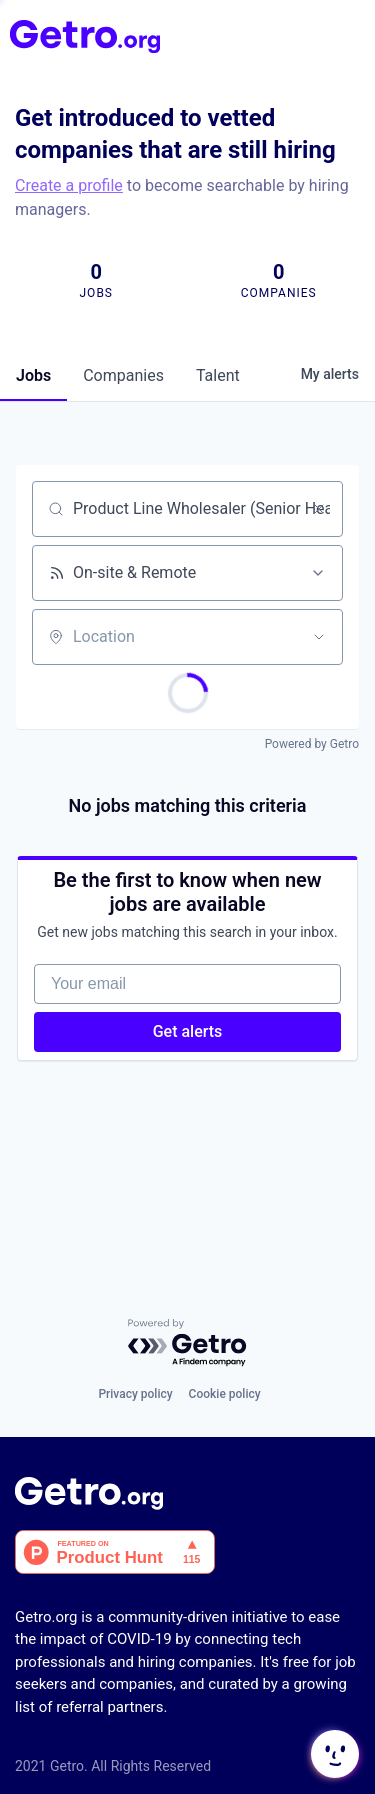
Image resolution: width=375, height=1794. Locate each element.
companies (123, 375)
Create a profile (69, 185)
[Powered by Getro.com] (188, 1343)
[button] (333, 1754)
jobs (33, 375)
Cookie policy (225, 1394)
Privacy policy (135, 1394)
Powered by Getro (312, 744)
